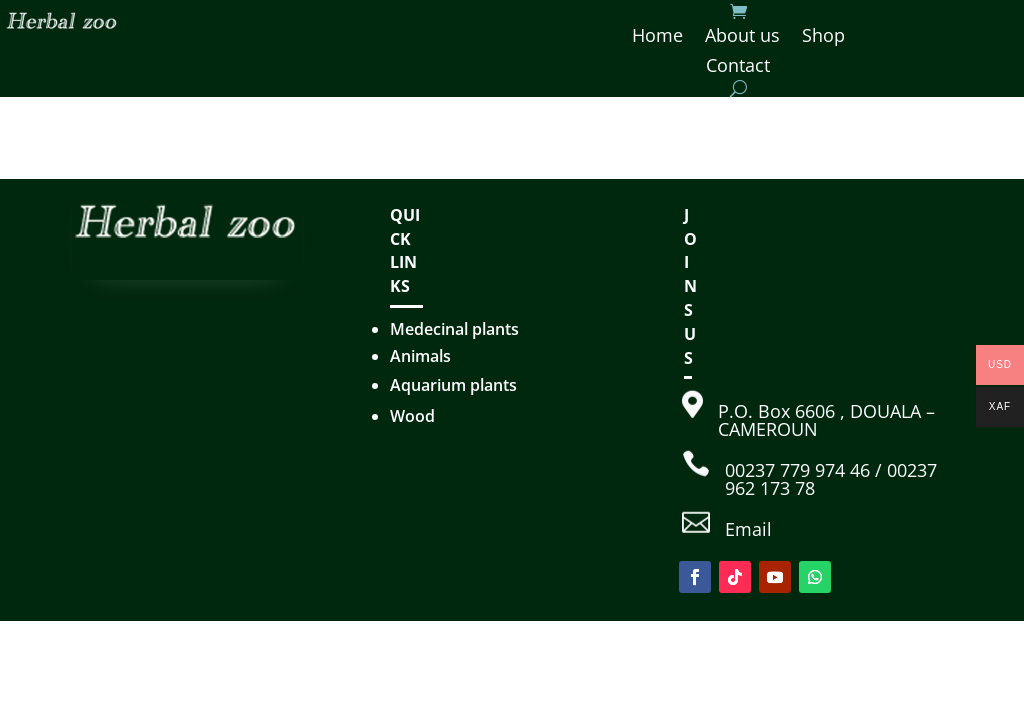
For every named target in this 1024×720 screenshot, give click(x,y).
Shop (823, 37)
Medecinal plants (454, 329)
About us (742, 37)
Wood (412, 416)
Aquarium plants (453, 385)
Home (657, 37)
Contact (738, 67)
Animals (420, 356)
